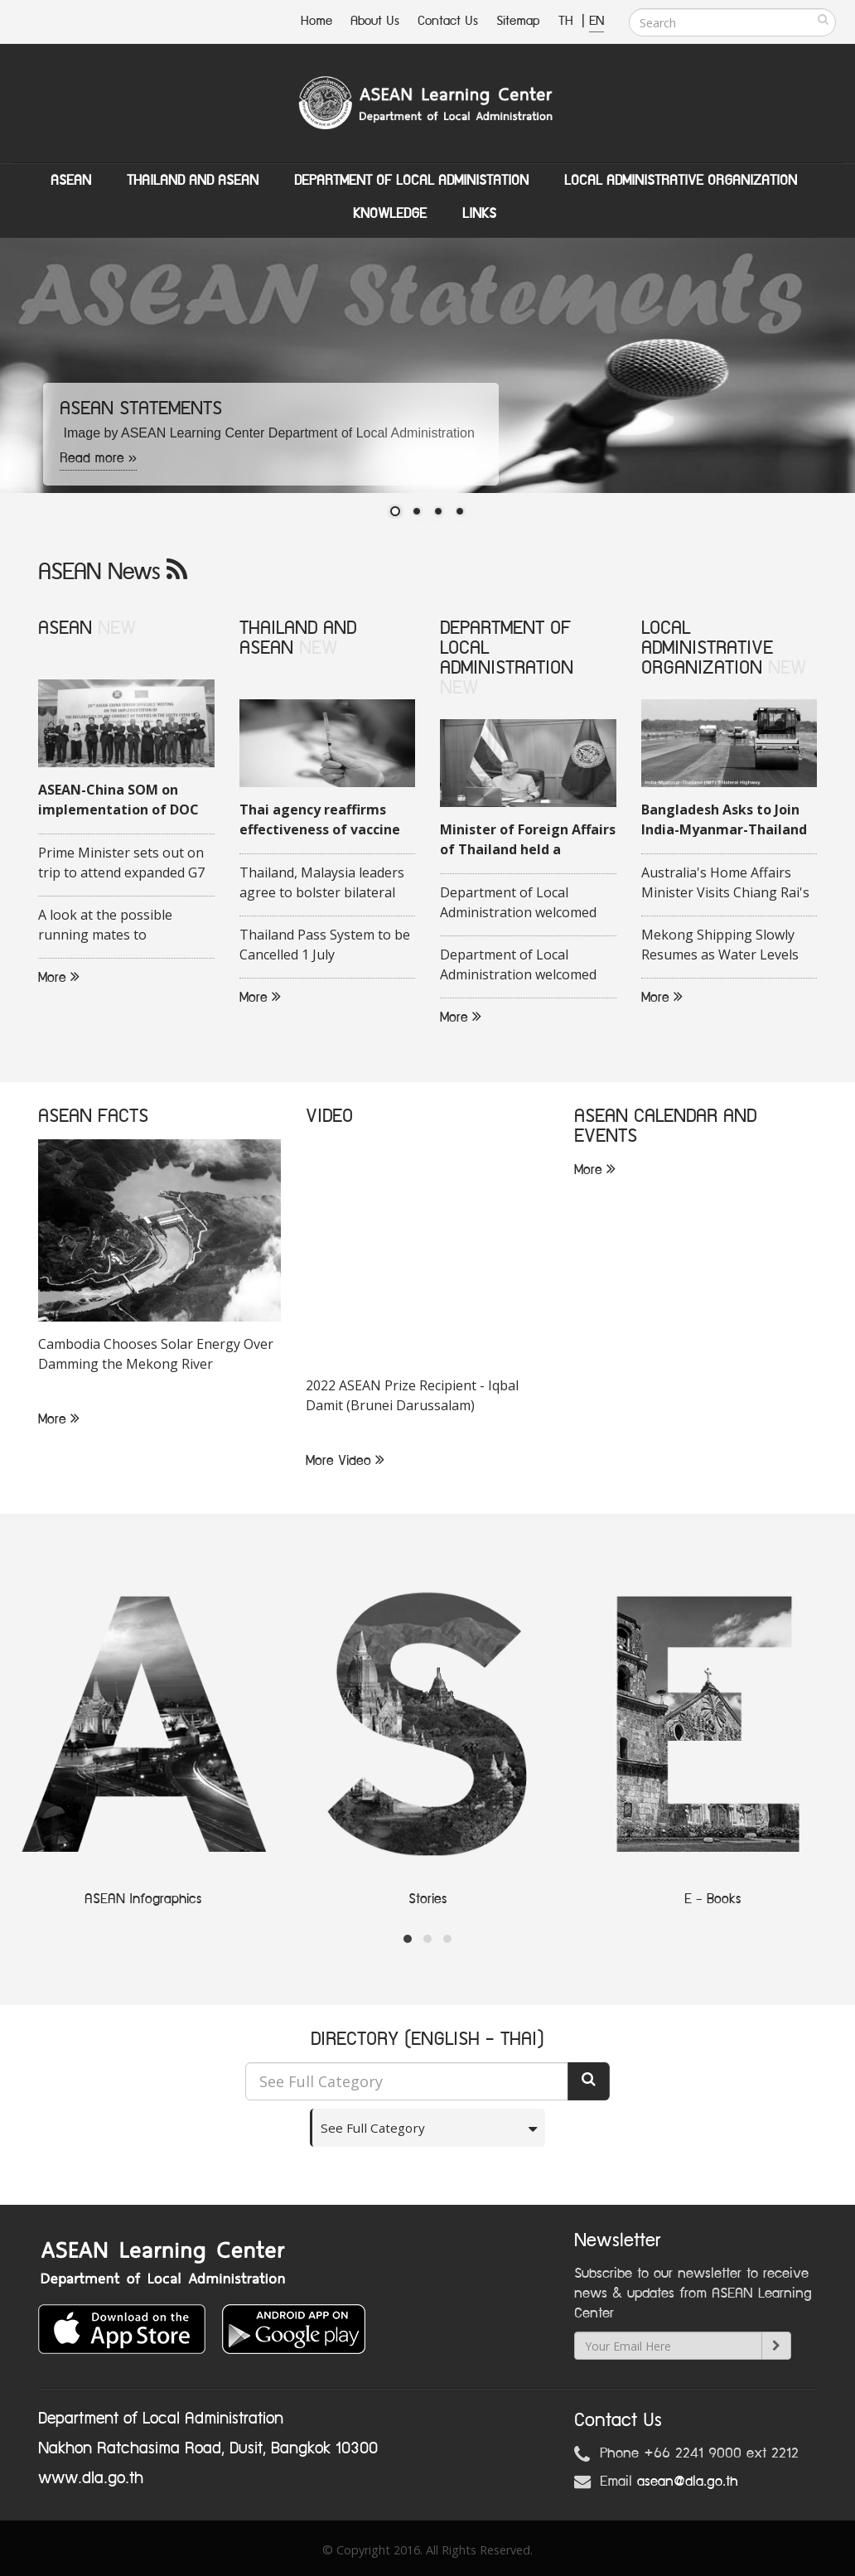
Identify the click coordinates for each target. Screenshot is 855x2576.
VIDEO (329, 1116)
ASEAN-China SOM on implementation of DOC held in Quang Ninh (118, 800)
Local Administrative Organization (680, 180)
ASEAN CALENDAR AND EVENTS (665, 1126)
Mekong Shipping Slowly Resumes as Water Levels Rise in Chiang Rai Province (725, 945)
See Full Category (379, 2128)
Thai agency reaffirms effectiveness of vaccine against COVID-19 (319, 820)
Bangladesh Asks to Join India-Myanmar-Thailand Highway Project (724, 820)
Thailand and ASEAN (192, 180)
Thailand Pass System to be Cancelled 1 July (324, 945)
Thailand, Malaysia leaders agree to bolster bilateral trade (321, 883)
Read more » (99, 458)
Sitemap (518, 21)
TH (567, 21)
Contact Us (448, 21)
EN (596, 21)
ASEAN (71, 180)
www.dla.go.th (90, 2478)
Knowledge (390, 213)
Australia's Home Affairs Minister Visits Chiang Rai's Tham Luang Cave (725, 883)
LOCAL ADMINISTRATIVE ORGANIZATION (707, 648)
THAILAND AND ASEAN (297, 638)
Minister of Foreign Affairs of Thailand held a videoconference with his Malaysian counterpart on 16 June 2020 (528, 840)
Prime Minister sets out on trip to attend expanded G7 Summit (121, 863)
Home (316, 21)
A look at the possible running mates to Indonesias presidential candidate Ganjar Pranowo (120, 925)
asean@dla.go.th (687, 2481)
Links (479, 213)
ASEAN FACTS (93, 1116)
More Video (345, 1460)
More (59, 977)
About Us (374, 21)
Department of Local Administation (411, 180)
